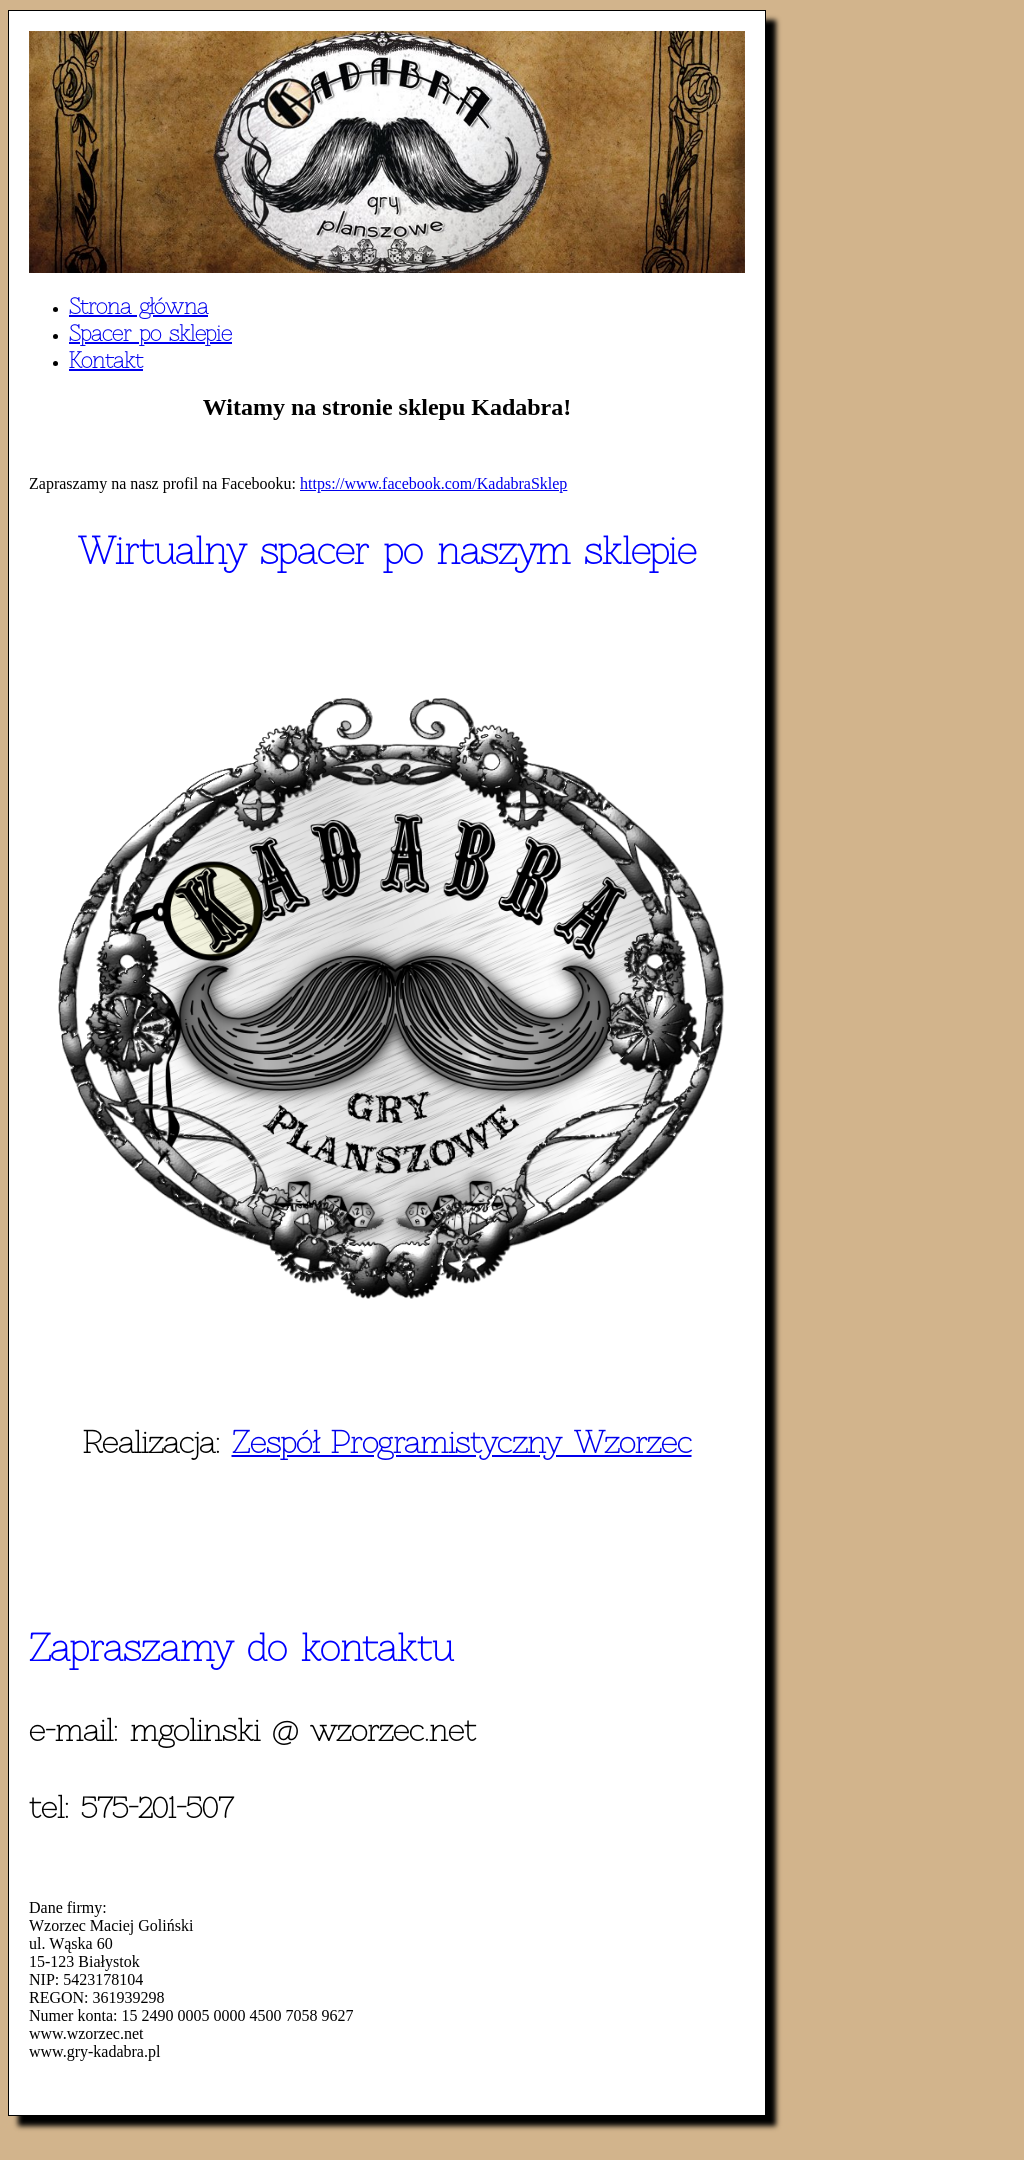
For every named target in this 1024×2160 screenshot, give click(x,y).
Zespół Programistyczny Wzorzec (462, 1442)
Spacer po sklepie (150, 333)
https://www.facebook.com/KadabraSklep (433, 483)
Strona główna (138, 306)
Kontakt (106, 360)
